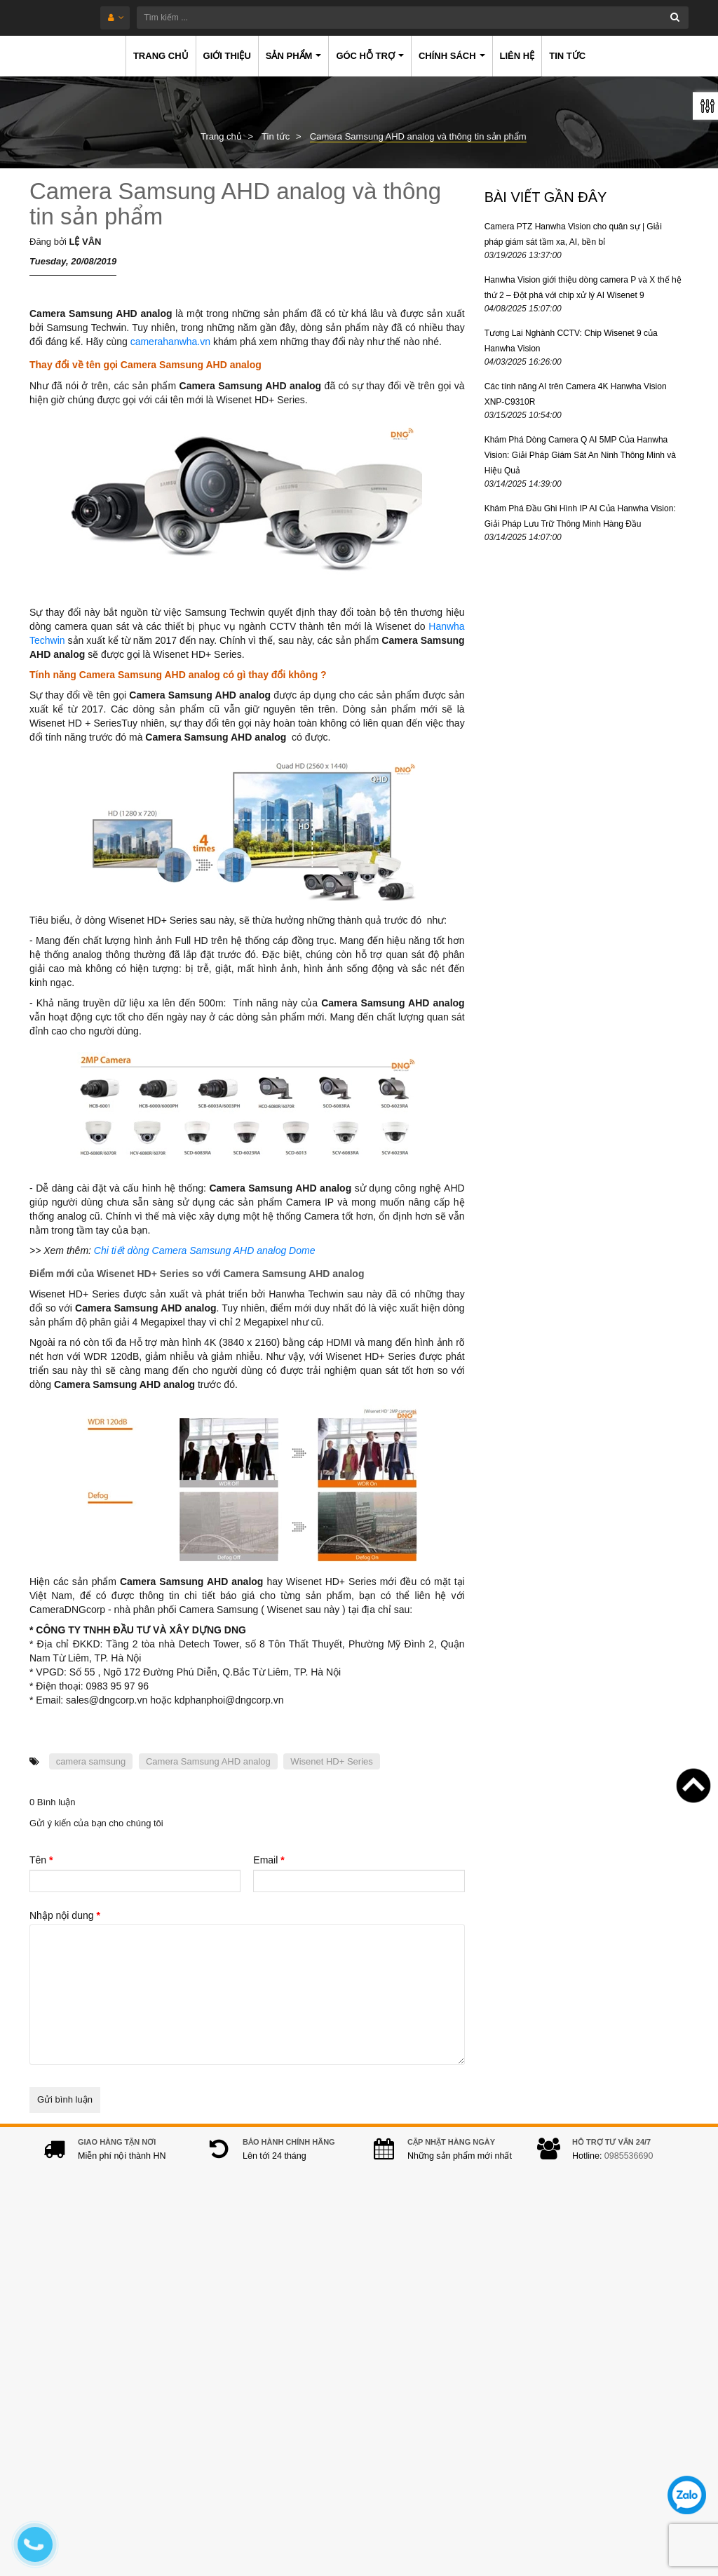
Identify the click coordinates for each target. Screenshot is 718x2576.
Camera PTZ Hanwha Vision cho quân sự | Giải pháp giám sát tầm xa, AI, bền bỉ (573, 234)
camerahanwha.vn (170, 341)
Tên (41, 1860)
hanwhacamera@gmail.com (294, 2443)
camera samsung (91, 1761)
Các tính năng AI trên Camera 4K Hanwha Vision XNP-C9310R (576, 394)
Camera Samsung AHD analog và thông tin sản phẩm (235, 203)
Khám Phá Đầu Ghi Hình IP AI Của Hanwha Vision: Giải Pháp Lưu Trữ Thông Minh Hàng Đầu (580, 516)
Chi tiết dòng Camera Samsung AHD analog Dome (205, 1250)
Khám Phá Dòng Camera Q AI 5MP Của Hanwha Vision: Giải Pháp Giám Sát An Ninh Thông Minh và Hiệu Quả (580, 455)
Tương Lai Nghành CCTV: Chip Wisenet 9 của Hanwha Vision (571, 340)
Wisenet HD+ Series (331, 1761)
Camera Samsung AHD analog (208, 1761)
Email (268, 1860)
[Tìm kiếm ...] (392, 17)
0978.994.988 (300, 2421)
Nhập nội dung (64, 1915)
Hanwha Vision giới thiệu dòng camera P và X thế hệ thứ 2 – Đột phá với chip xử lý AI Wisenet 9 (583, 287)
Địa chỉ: (218, 2312)
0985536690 (628, 2170)
